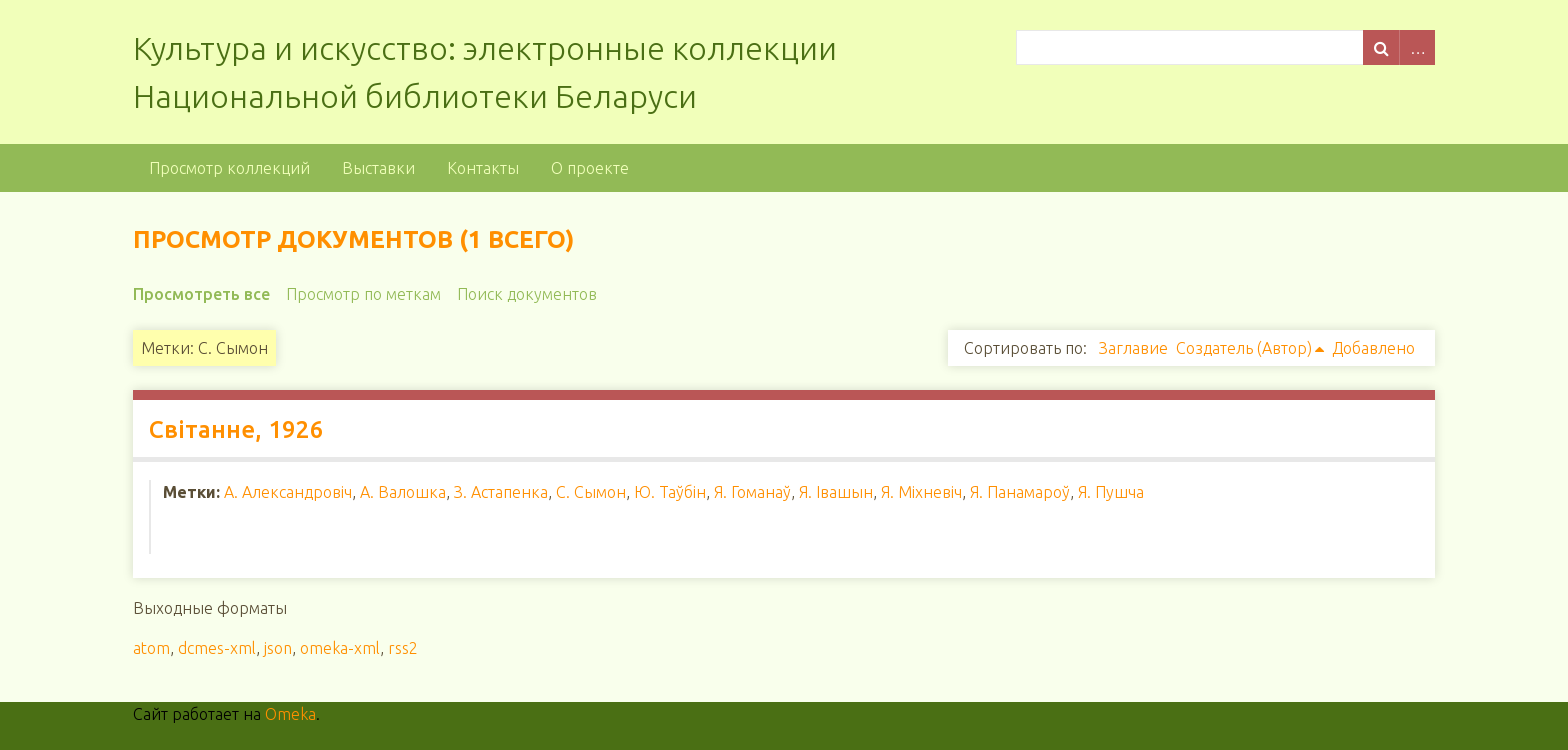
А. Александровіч (288, 492)
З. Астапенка (501, 492)
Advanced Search (1417, 47)
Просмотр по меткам (363, 294)
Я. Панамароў (1020, 492)
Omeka (290, 714)
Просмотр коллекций (229, 168)
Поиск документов (527, 294)
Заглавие (1133, 348)
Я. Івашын (836, 492)
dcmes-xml (217, 648)
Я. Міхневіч (921, 492)
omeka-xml (340, 648)
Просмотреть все (201, 294)
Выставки (378, 168)
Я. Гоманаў (752, 492)
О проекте (590, 168)
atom (151, 648)
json (278, 648)
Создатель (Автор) (1244, 348)
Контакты (483, 168)
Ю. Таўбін (670, 492)
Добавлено (1373, 348)
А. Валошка (403, 492)
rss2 (403, 648)
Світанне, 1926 (236, 429)
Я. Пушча (1111, 492)
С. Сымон (591, 492)
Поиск (1381, 47)
